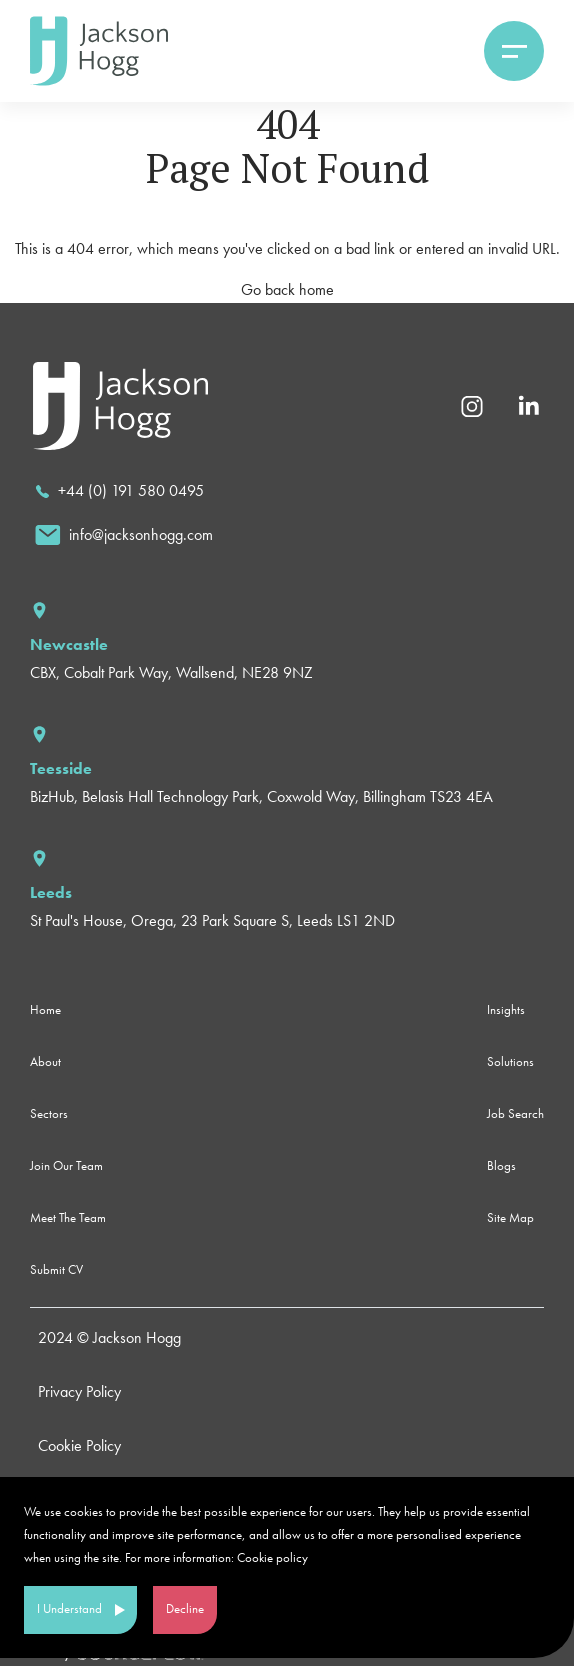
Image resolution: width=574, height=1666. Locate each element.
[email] (124, 535)
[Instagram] (472, 404)
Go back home (287, 289)
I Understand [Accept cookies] (69, 1608)
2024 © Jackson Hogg (109, 1337)
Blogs (501, 1165)
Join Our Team (66, 1165)
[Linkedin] (528, 404)
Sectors (49, 1113)
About (45, 1061)
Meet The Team (68, 1217)
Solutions (510, 1061)
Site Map (510, 1217)
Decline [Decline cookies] (185, 1608)
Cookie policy (272, 1557)
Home (45, 1009)
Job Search (515, 1113)
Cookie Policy (79, 1445)
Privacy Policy (79, 1391)
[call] (119, 491)
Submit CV (56, 1269)
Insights (506, 1009)
